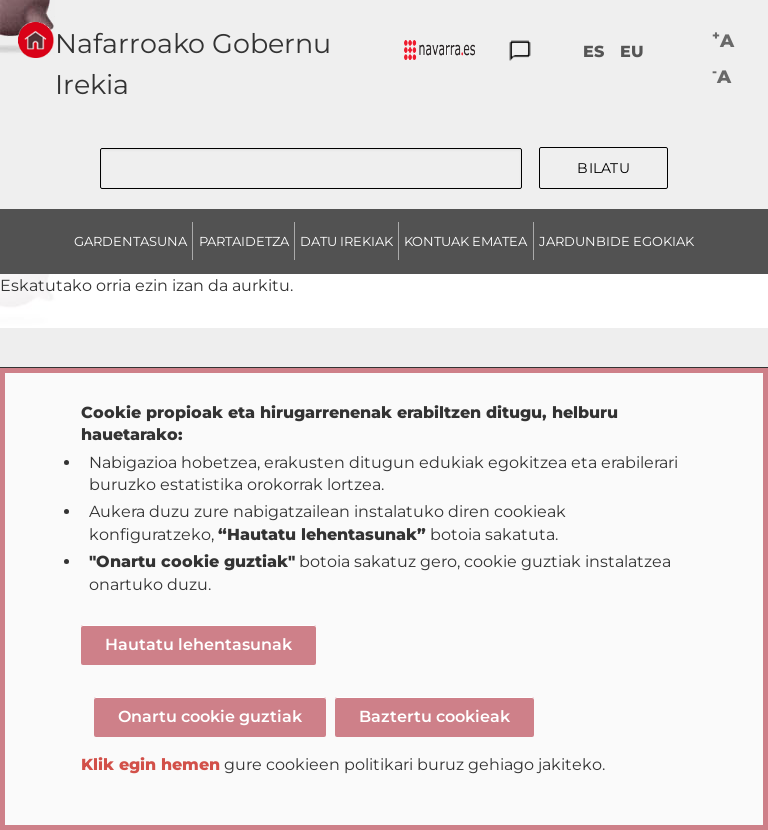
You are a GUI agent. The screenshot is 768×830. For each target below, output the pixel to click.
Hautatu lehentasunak (198, 644)
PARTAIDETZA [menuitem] (244, 241)
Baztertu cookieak (434, 716)
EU (632, 51)
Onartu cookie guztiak (210, 716)
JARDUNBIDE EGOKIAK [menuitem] (616, 241)
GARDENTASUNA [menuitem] (130, 241)
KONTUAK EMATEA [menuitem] (465, 241)
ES (593, 51)
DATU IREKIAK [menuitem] (346, 241)
